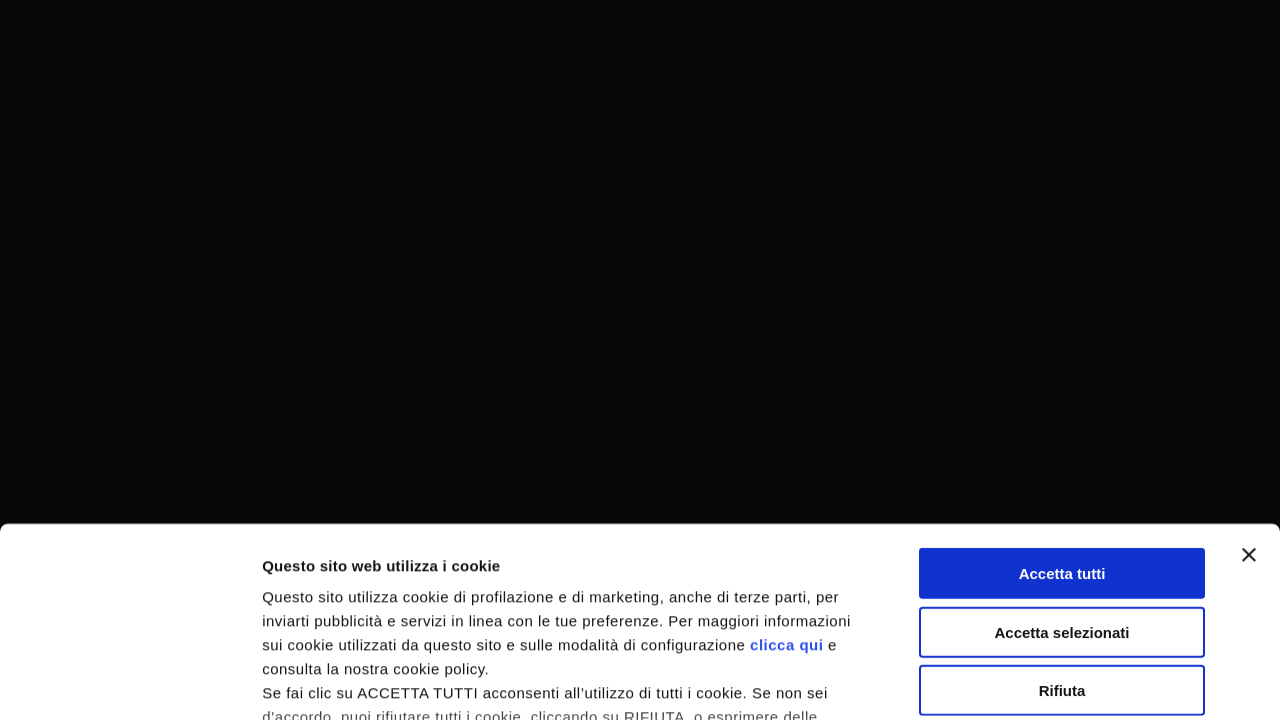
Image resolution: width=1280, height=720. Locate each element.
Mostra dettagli (1052, 680)
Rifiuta (1062, 528)
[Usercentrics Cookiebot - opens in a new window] (129, 681)
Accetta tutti (1062, 411)
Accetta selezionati (1061, 469)
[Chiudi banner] (1249, 393)
